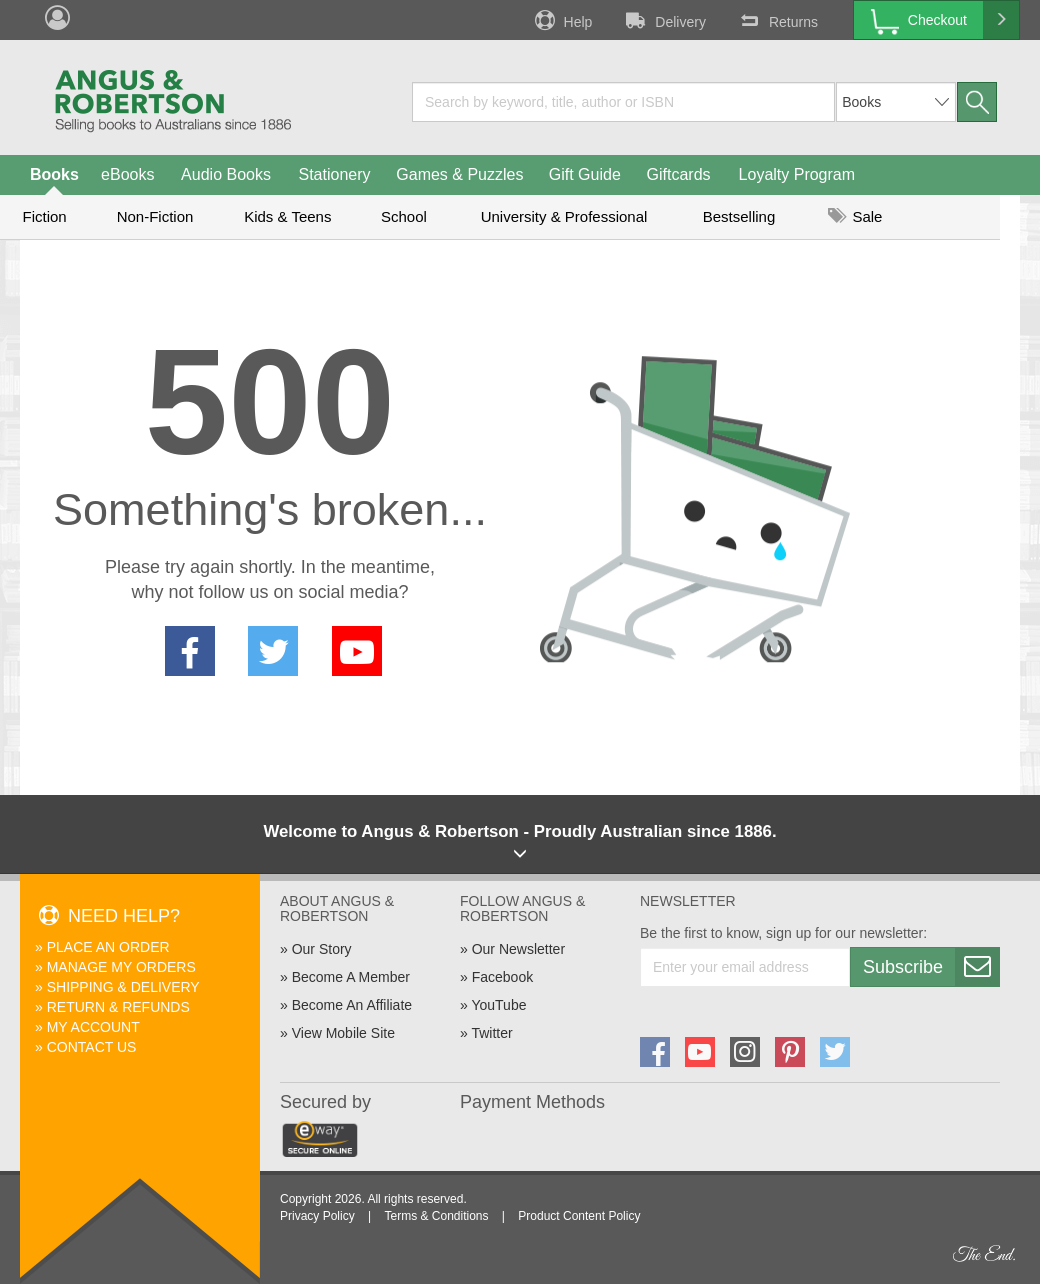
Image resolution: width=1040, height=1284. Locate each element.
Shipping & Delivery (123, 987)
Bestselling (739, 216)
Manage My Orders (121, 967)
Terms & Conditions (436, 1216)
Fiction (44, 216)
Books (54, 174)
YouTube (498, 1005)
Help (562, 20)
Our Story (322, 949)
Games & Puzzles (459, 174)
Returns (777, 20)
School (404, 216)
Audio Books (226, 174)
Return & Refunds (118, 1007)
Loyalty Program (797, 174)
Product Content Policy (579, 1216)
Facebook (502, 977)
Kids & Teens (287, 216)
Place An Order (108, 947)
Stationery (334, 174)
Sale (855, 216)
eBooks (127, 174)
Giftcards (679, 174)
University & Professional (564, 216)
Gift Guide (585, 174)
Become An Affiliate (352, 1005)
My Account (93, 1027)
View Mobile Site (343, 1033)
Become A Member (351, 977)
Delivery (664, 20)
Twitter (491, 1033)
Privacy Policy (317, 1216)
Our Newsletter (518, 949)
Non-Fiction (155, 216)
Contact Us (92, 1047)
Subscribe (931, 967)
